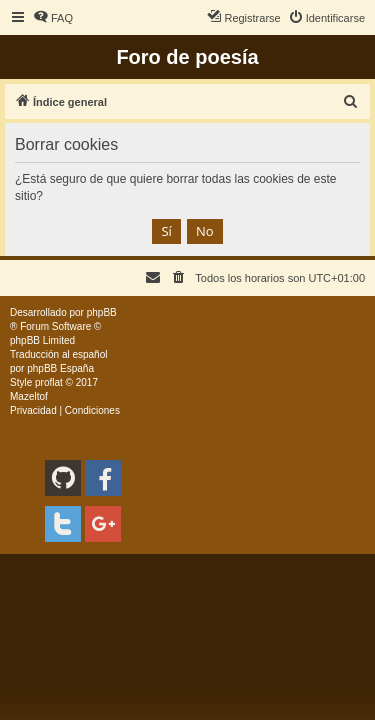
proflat (49, 382)
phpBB (102, 312)
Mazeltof (29, 396)
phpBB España (60, 368)
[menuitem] (53, 18)
